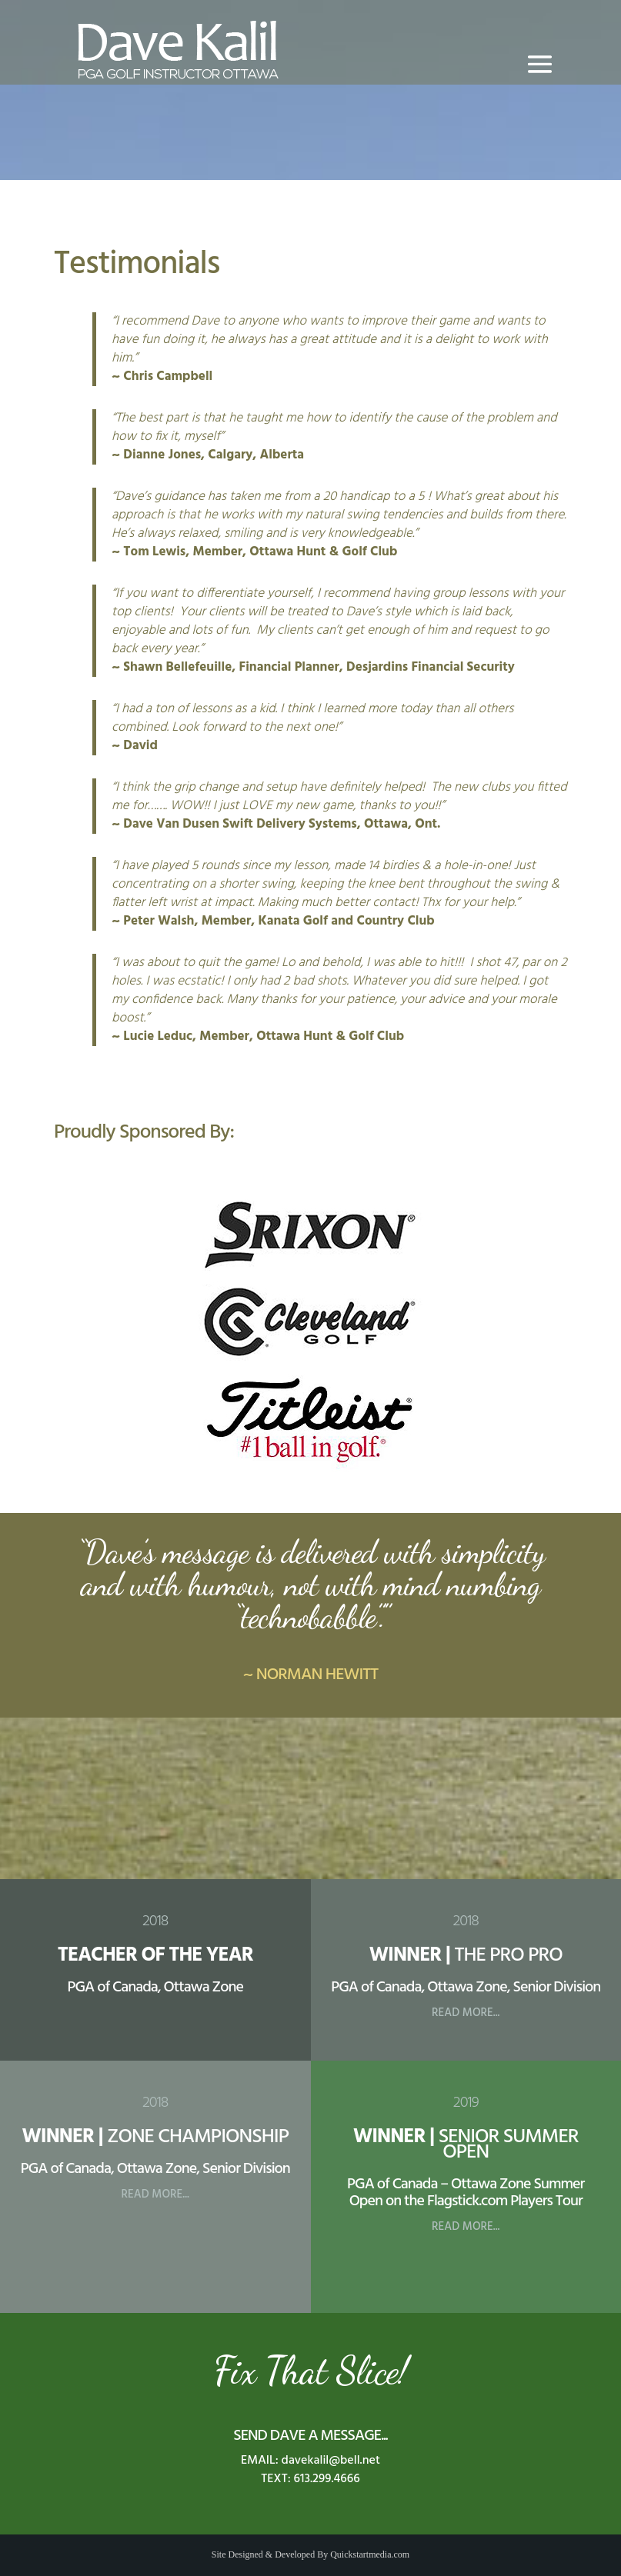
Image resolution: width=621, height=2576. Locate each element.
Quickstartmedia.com (369, 2554)
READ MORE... (465, 2013)
